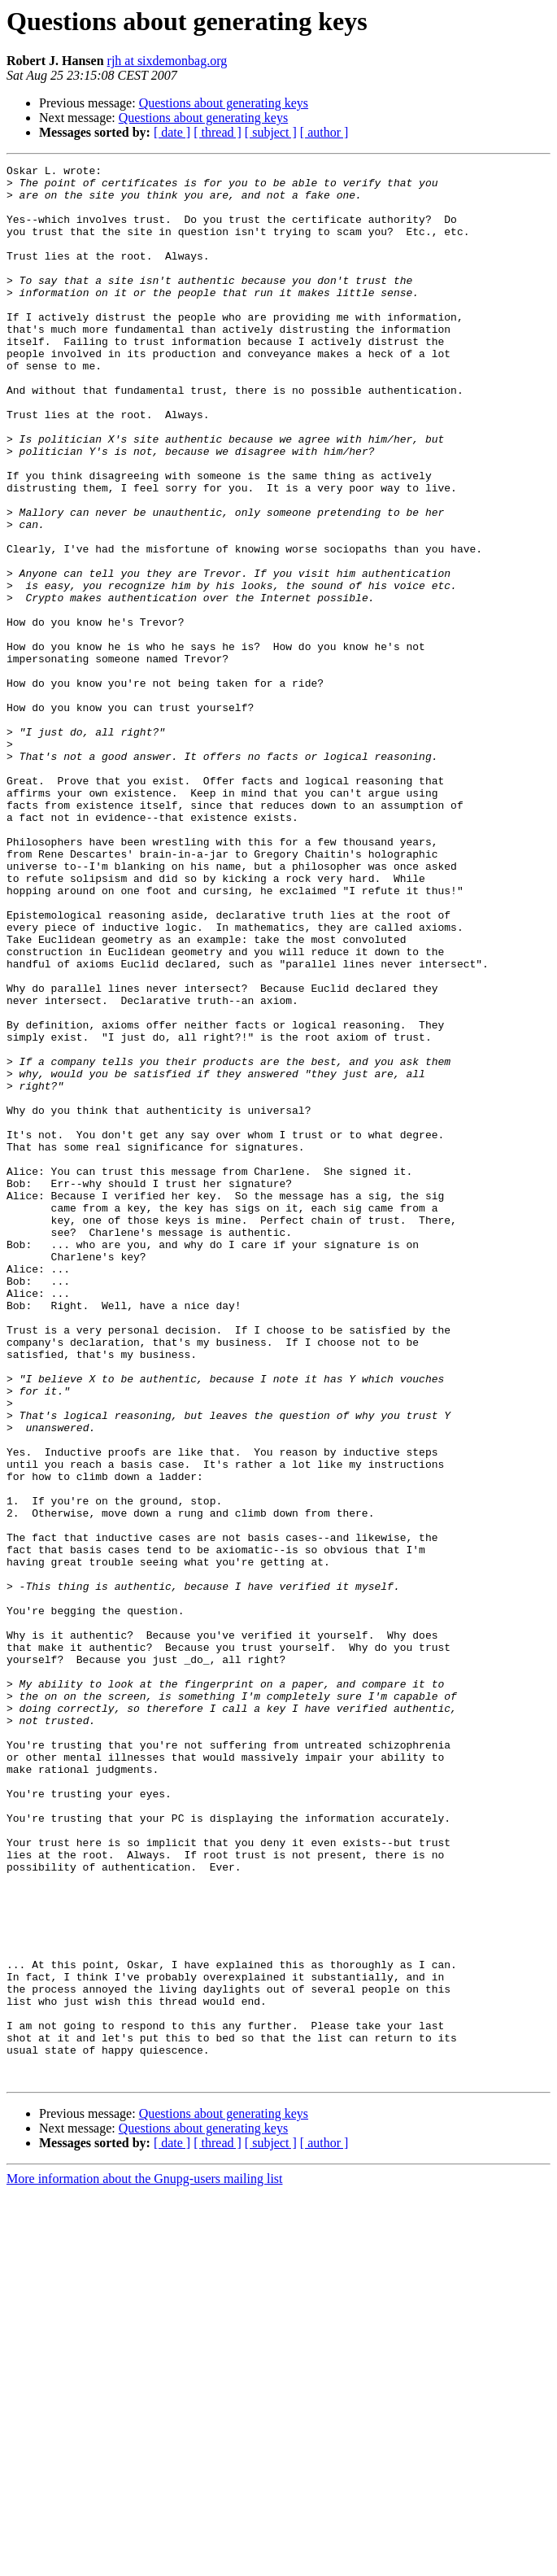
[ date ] (172, 132)
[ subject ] (271, 132)
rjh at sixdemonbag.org (167, 61)
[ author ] (324, 132)
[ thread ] (218, 132)
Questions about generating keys (223, 103)
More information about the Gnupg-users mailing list (145, 2562)
